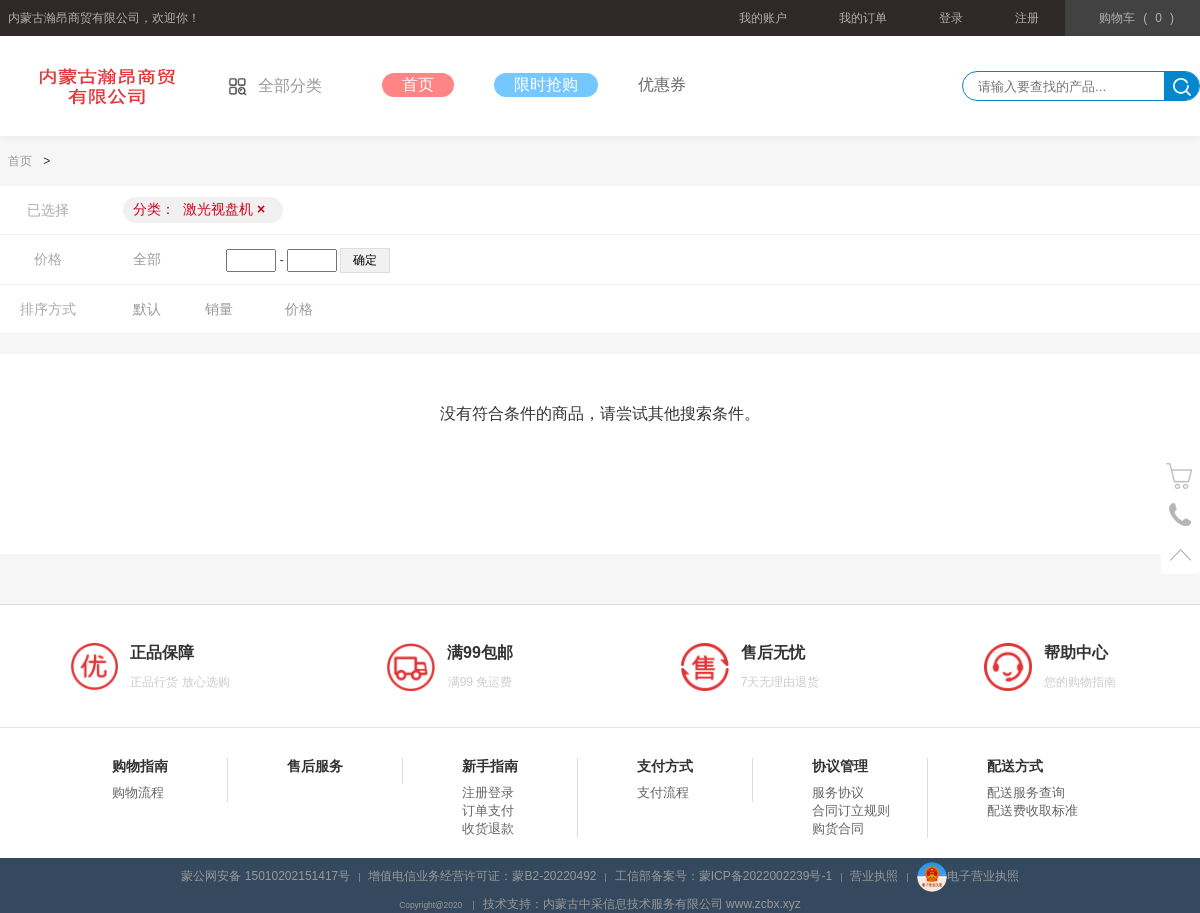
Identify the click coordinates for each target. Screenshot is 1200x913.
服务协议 (838, 792)
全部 (147, 259)
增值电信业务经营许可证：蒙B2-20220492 (482, 876)
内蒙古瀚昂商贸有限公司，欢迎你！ (104, 18)
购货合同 (838, 828)
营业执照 (874, 876)
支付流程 (663, 792)
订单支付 (488, 810)
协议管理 (840, 766)
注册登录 (488, 792)
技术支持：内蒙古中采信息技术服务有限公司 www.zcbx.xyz (642, 904)
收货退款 (488, 828)
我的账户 (763, 18)
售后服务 (315, 766)
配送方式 (1015, 766)
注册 (1027, 18)
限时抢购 (546, 84)
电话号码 (1180, 515)
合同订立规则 (851, 810)
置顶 (1180, 554)
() (1136, 18)
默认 (147, 309)
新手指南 (490, 766)
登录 (951, 18)
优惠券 (662, 84)
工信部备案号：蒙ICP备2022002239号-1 (723, 876)
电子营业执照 (968, 876)
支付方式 (665, 766)
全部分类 (275, 85)
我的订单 (863, 18)
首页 (418, 84)
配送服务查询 (1026, 792)
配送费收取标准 (1032, 810)
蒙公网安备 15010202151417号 (265, 876)
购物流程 (138, 792)
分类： (199, 209)
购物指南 (140, 766)
